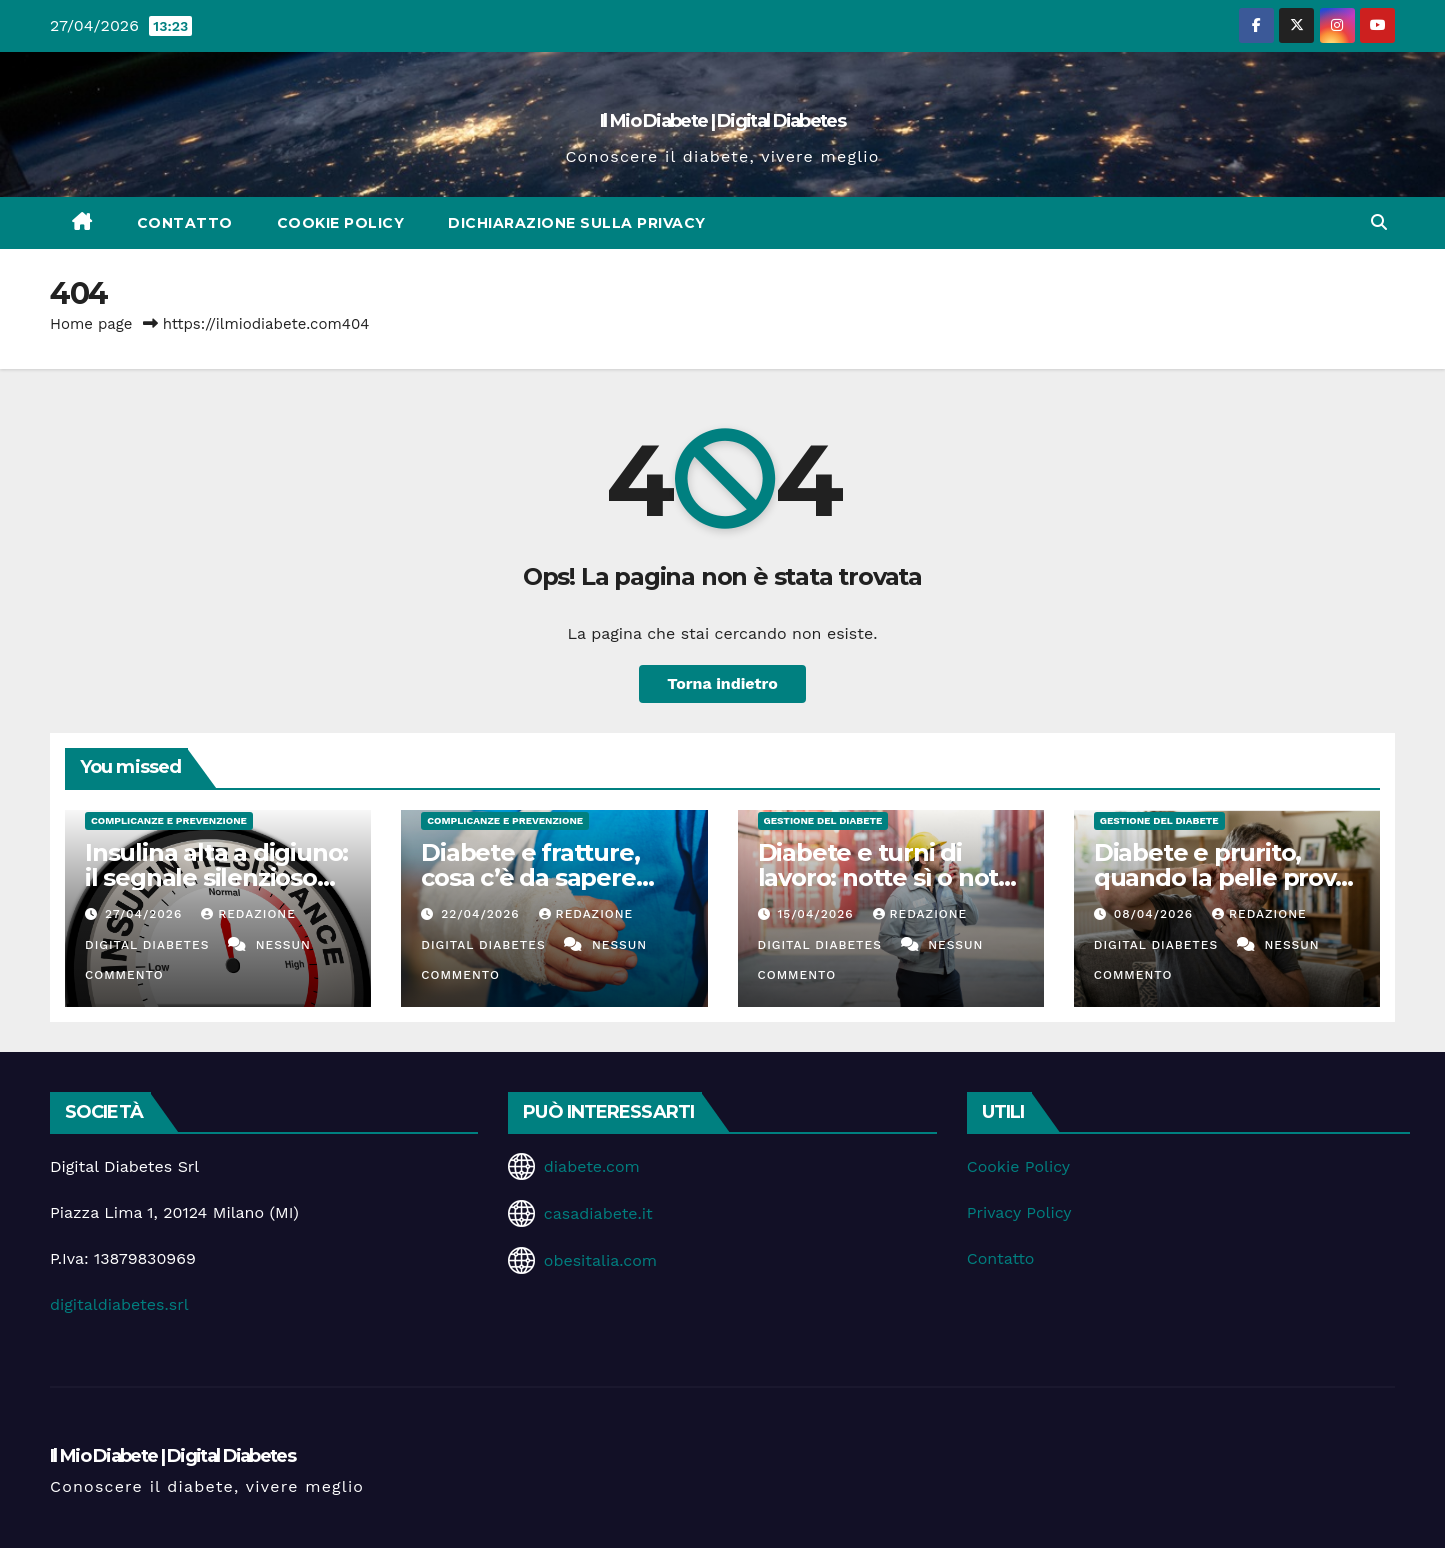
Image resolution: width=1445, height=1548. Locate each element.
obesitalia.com (600, 1260)
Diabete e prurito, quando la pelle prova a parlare (1221, 877)
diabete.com (592, 1166)
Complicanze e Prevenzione (169, 820)
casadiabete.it (598, 1213)
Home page (91, 324)
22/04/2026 (482, 914)
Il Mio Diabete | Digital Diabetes (722, 121)
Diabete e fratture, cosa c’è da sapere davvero (530, 877)
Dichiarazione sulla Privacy (577, 223)
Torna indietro (722, 683)
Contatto (185, 223)
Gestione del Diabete (823, 820)
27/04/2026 (146, 914)
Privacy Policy (1019, 1212)
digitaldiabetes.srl (119, 1304)
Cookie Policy (341, 223)
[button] (1379, 222)
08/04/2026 (1156, 914)
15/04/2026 (817, 914)
